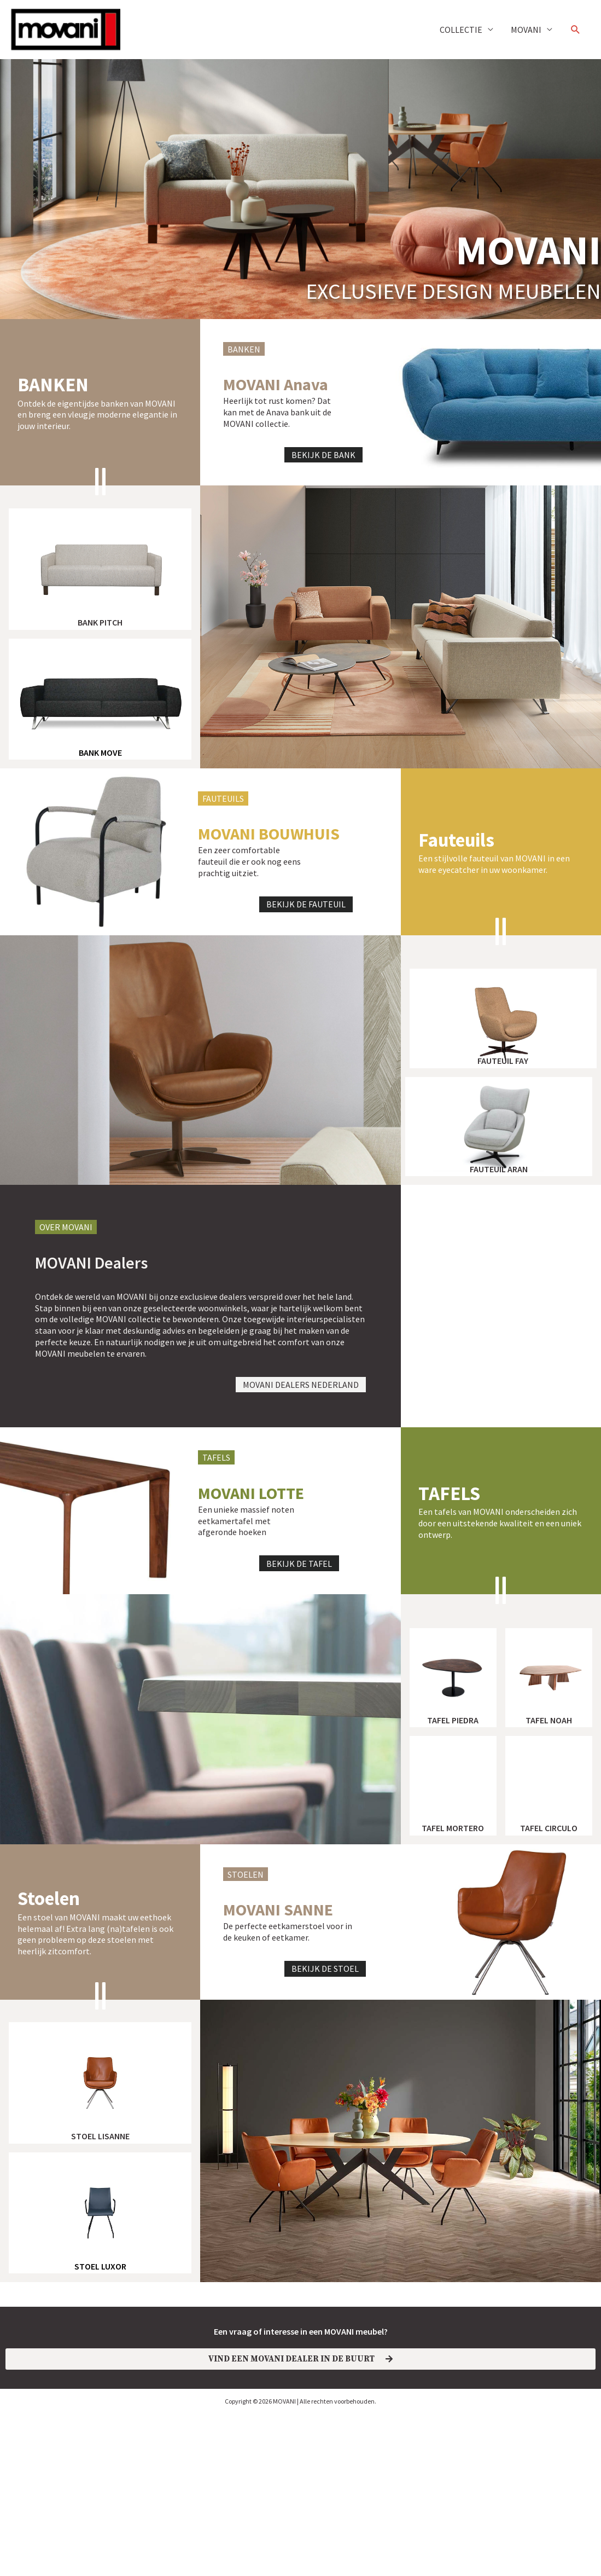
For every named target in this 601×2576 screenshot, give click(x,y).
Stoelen (48, 1947)
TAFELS (449, 1541)
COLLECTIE (461, 29)
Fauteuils (456, 888)
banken (53, 385)
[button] (575, 30)
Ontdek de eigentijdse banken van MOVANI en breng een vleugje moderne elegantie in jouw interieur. (97, 415)
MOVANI (526, 29)
